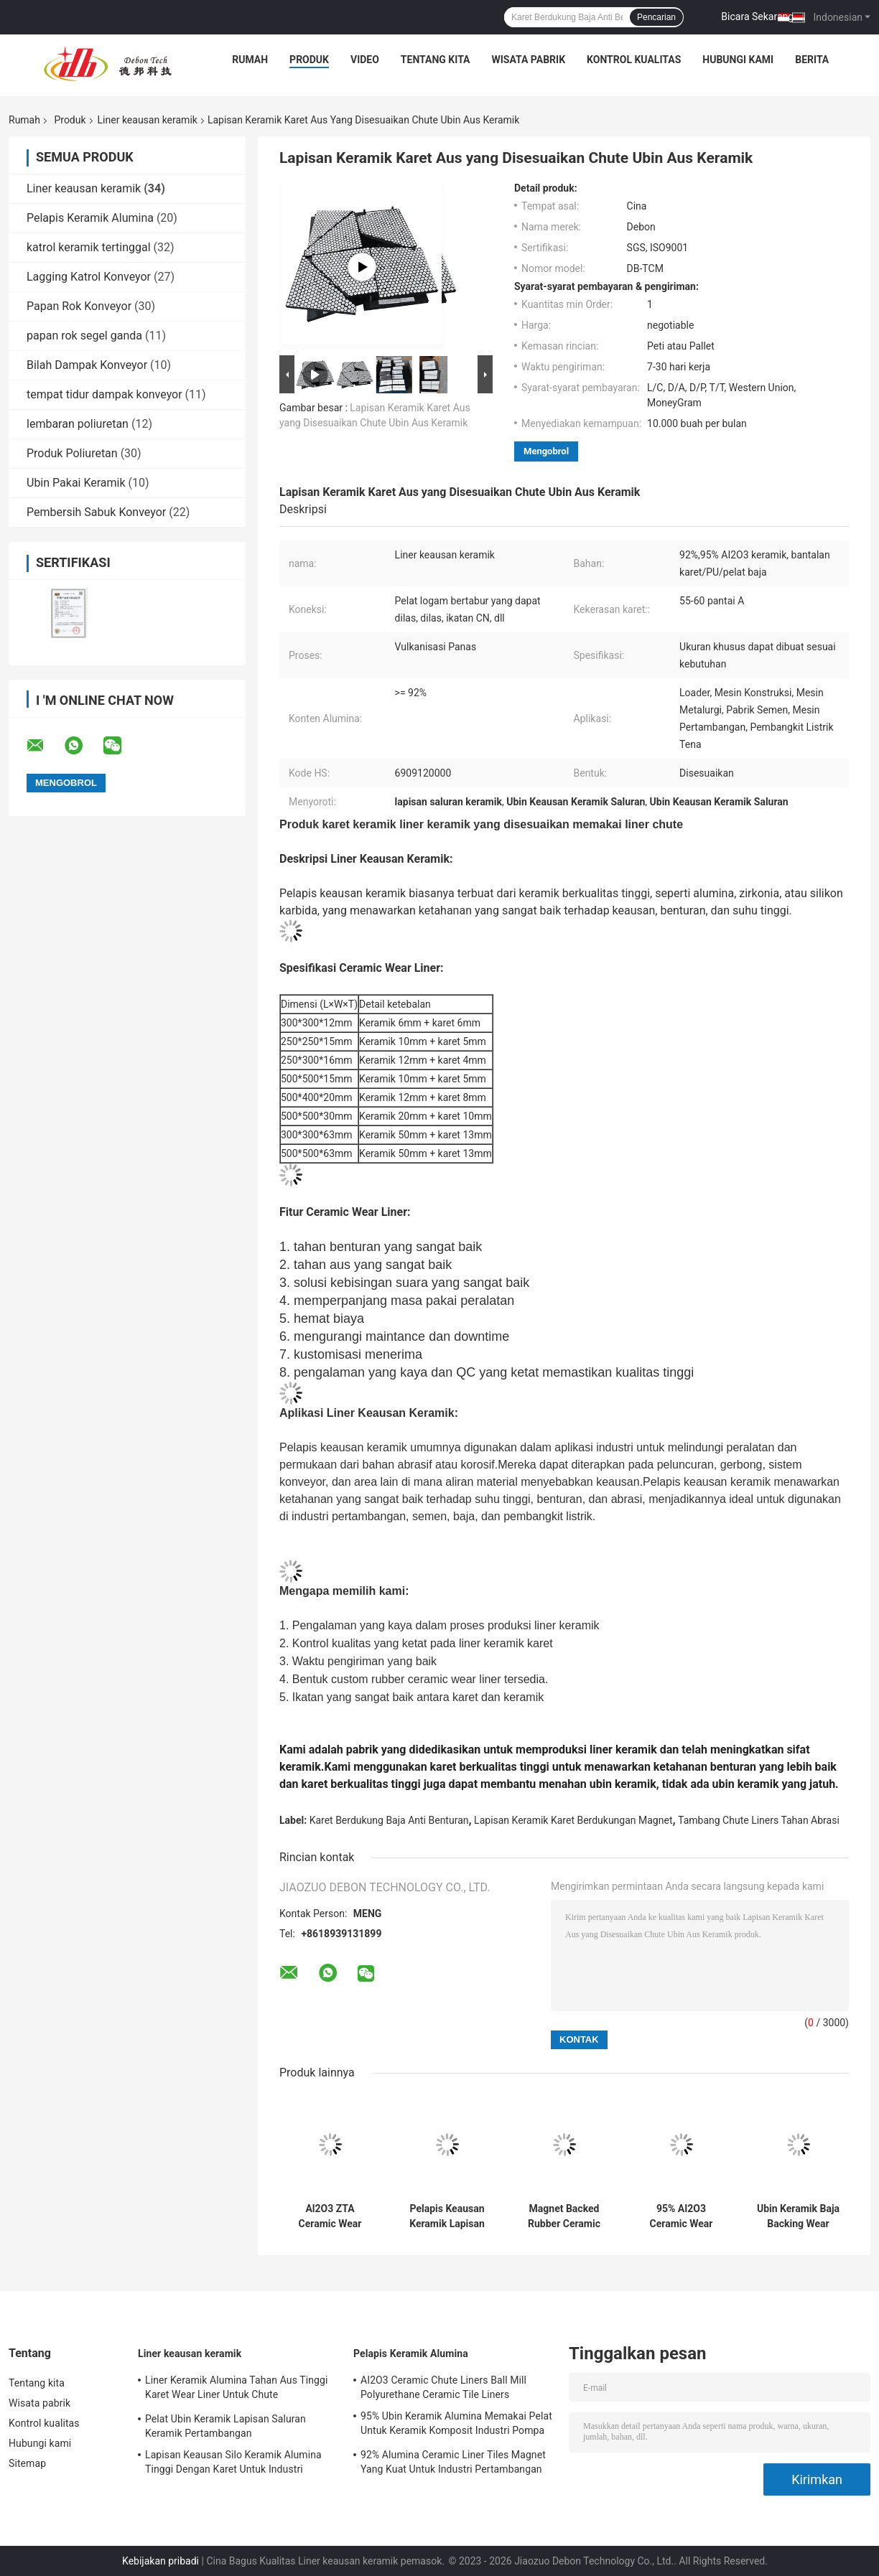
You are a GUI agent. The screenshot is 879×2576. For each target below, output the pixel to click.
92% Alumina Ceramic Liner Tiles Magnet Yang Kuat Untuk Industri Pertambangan (453, 2462)
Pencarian (656, 17)
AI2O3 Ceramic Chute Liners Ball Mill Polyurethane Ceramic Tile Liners (443, 2387)
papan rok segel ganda (84, 335)
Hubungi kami (737, 59)
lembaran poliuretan (78, 424)
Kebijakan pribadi (160, 2561)
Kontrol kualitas (634, 59)
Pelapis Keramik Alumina (90, 218)
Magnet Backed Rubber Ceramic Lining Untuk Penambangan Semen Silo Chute (564, 2216)
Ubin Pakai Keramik (76, 483)
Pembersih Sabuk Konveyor (96, 512)
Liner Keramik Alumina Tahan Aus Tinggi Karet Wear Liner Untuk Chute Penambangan (236, 2389)
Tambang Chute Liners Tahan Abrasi (759, 1820)
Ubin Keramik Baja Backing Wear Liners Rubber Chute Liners (798, 2216)
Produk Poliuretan (72, 453)
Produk (309, 59)
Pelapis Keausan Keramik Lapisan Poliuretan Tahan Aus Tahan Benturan (447, 2216)
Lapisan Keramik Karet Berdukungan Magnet (573, 1820)
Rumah (250, 59)
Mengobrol (546, 451)
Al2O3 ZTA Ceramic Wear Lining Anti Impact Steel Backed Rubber (330, 2216)
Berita (812, 59)
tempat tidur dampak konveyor (104, 394)
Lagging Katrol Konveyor (89, 277)
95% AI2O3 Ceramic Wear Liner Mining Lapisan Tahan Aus (680, 2216)
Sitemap (27, 2463)
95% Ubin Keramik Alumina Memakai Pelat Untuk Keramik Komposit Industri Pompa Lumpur (456, 2425)
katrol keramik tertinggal (89, 247)
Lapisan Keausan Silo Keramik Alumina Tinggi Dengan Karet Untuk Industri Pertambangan (233, 2464)
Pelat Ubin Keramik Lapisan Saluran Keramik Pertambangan (225, 2426)
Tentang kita (435, 59)
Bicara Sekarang (757, 16)
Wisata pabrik (529, 59)
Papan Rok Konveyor (79, 306)
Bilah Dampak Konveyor (87, 365)
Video (364, 59)
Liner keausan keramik (147, 120)
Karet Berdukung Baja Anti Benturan (389, 1820)
